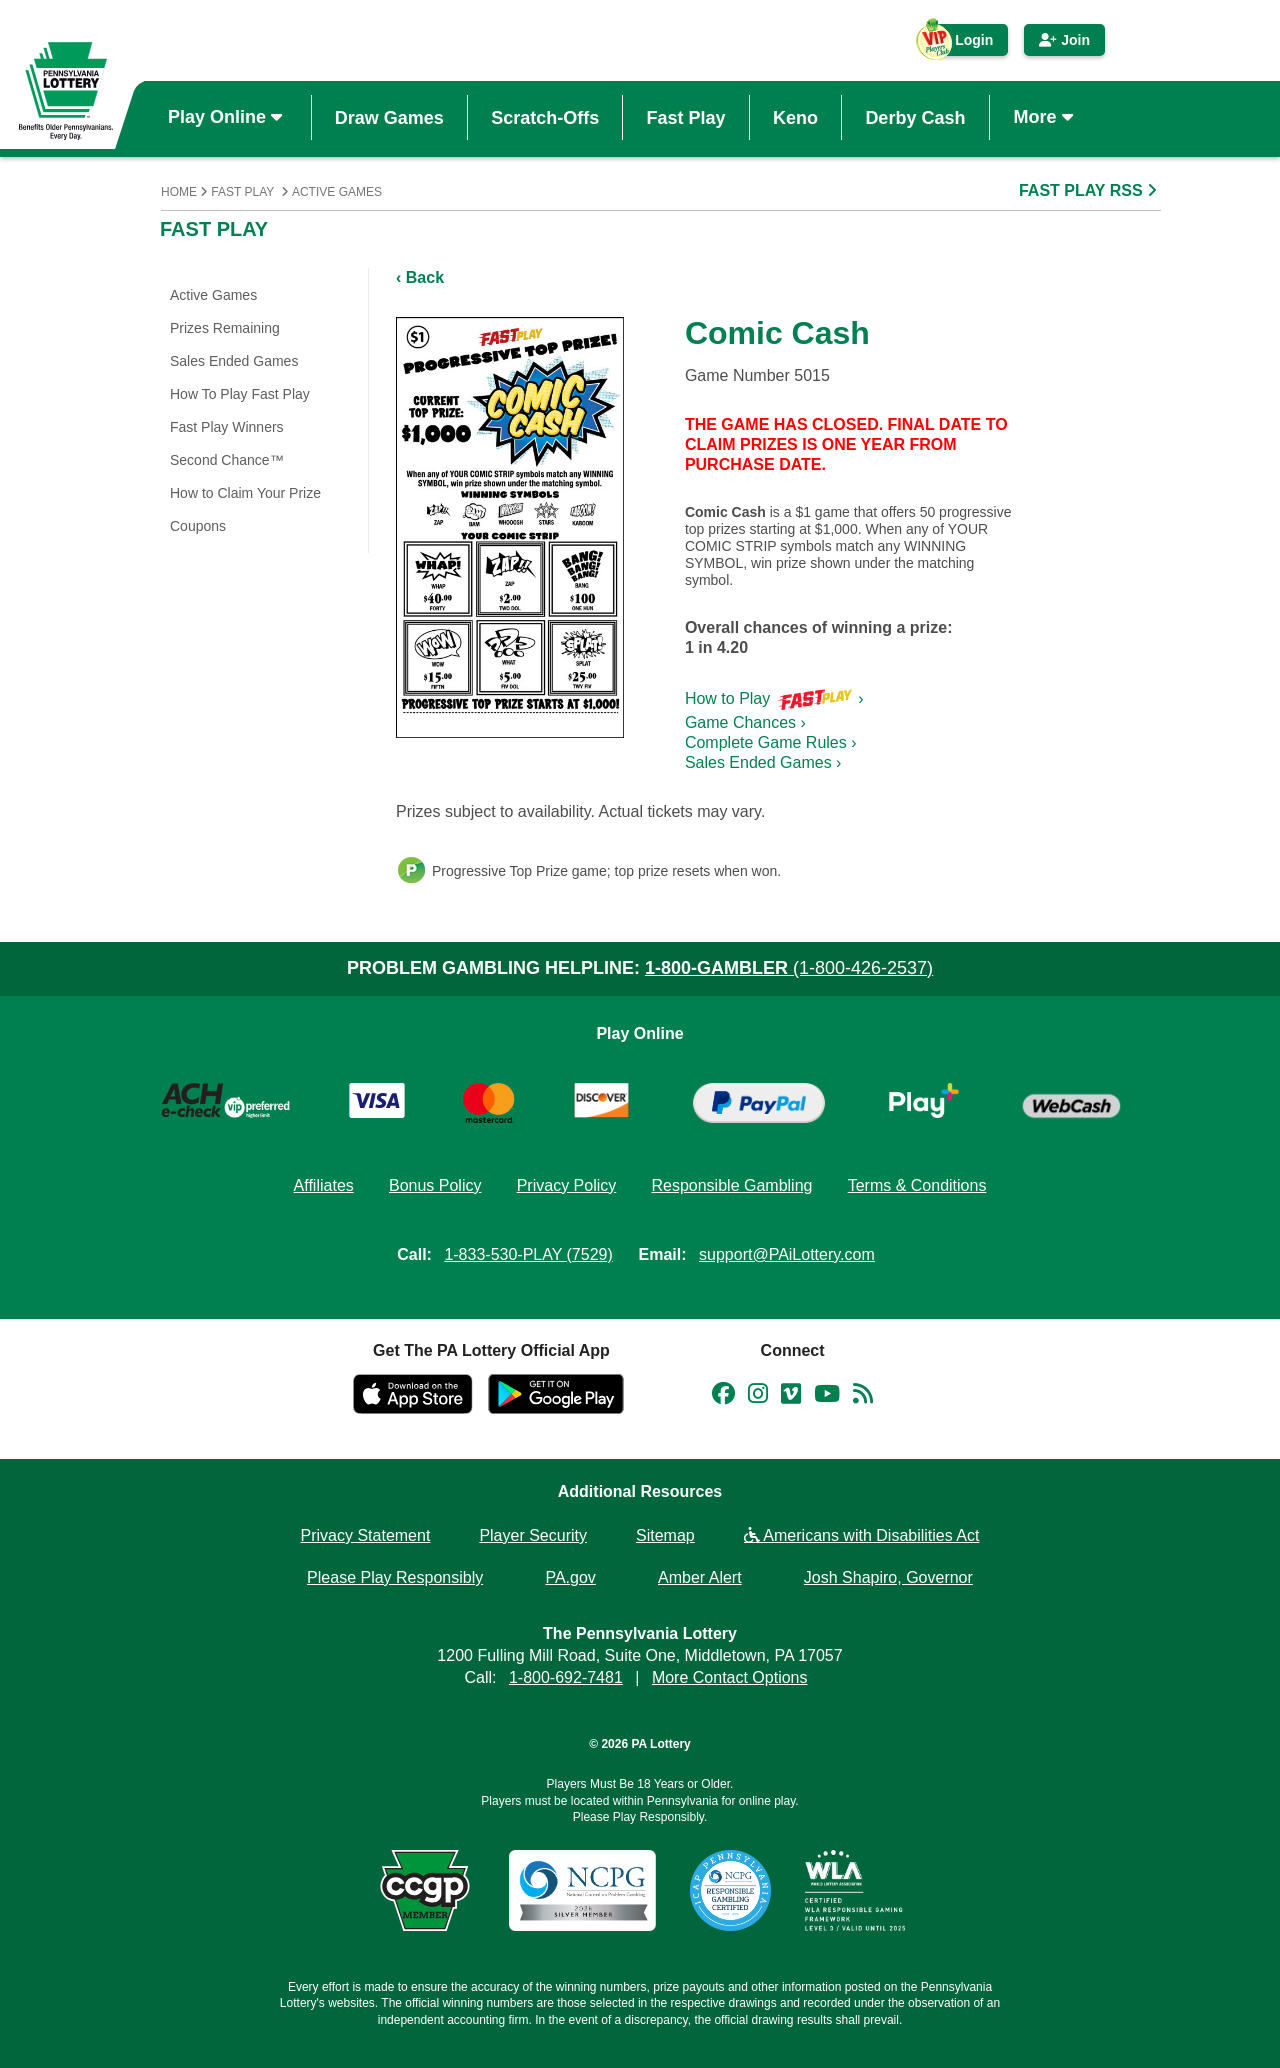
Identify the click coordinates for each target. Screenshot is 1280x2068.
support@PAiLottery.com (787, 1254)
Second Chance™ (227, 460)
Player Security (533, 1535)
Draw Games (389, 117)
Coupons (198, 526)
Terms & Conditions (917, 1185)
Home (179, 192)
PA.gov (570, 1577)
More (1046, 117)
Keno (795, 117)
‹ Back (420, 277)
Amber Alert (700, 1577)
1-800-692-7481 (566, 1677)
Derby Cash (915, 117)
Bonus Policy (435, 1185)
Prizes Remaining (225, 328)
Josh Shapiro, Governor (888, 1577)
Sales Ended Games (234, 361)
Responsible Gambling (731, 1185)
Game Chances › (745, 722)
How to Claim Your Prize (245, 493)
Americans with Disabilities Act (862, 1535)
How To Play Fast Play (240, 394)
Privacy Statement (366, 1535)
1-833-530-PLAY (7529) (528, 1254)
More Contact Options (730, 1677)
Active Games (337, 192)
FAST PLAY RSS (1090, 190)
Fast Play (686, 117)
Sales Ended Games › (763, 762)
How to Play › (774, 698)
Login (964, 44)
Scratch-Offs (545, 117)
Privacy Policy (567, 1185)
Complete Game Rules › (771, 742)
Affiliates (324, 1185)
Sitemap (665, 1535)
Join (1064, 40)
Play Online (227, 117)
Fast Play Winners (227, 427)
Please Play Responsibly (395, 1577)
